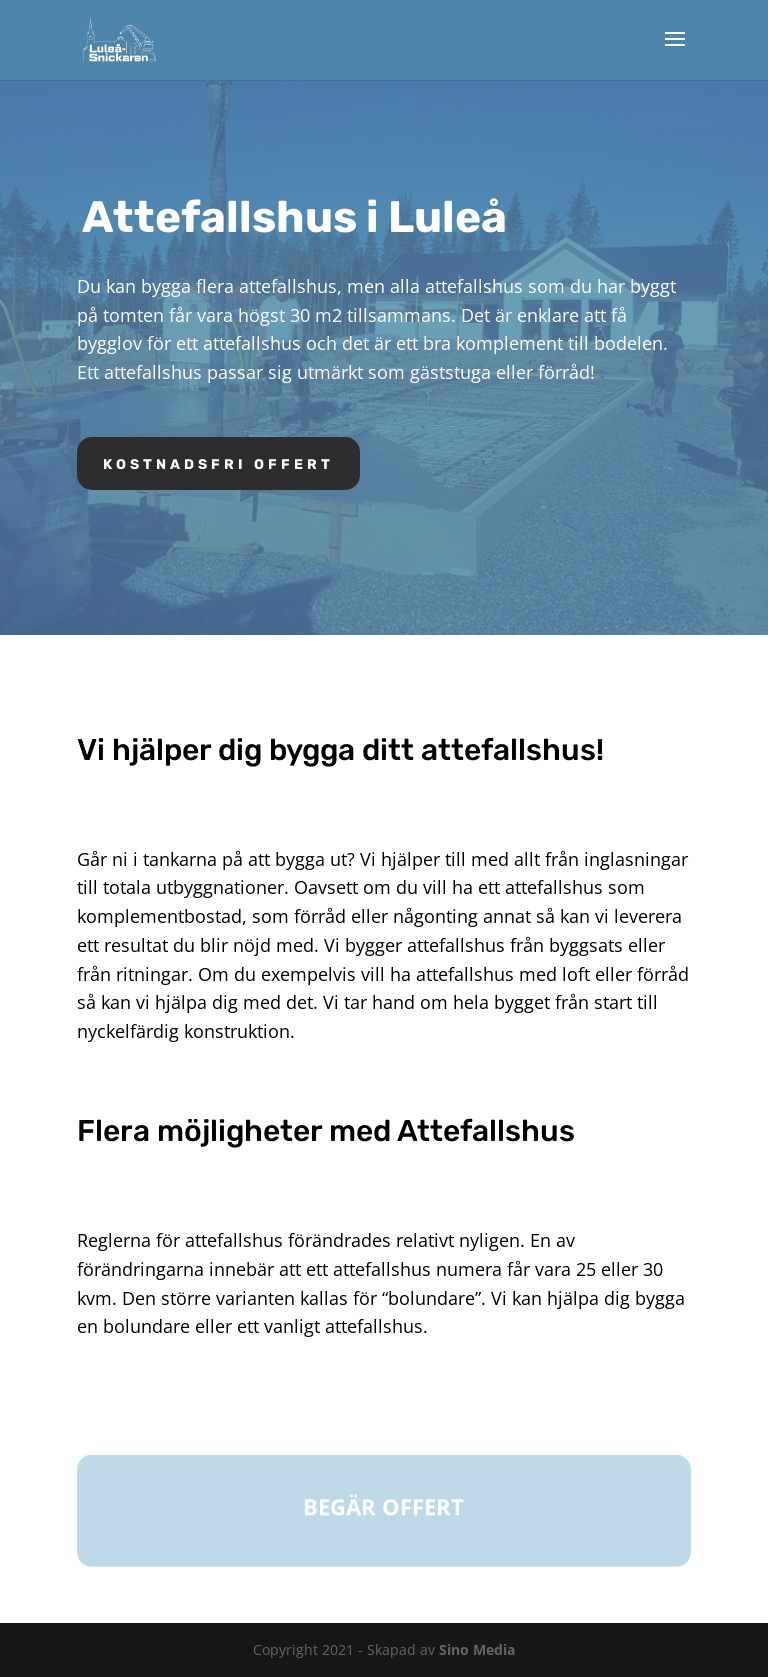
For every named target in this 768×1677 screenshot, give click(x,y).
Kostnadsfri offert (218, 464)
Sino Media (477, 1649)
